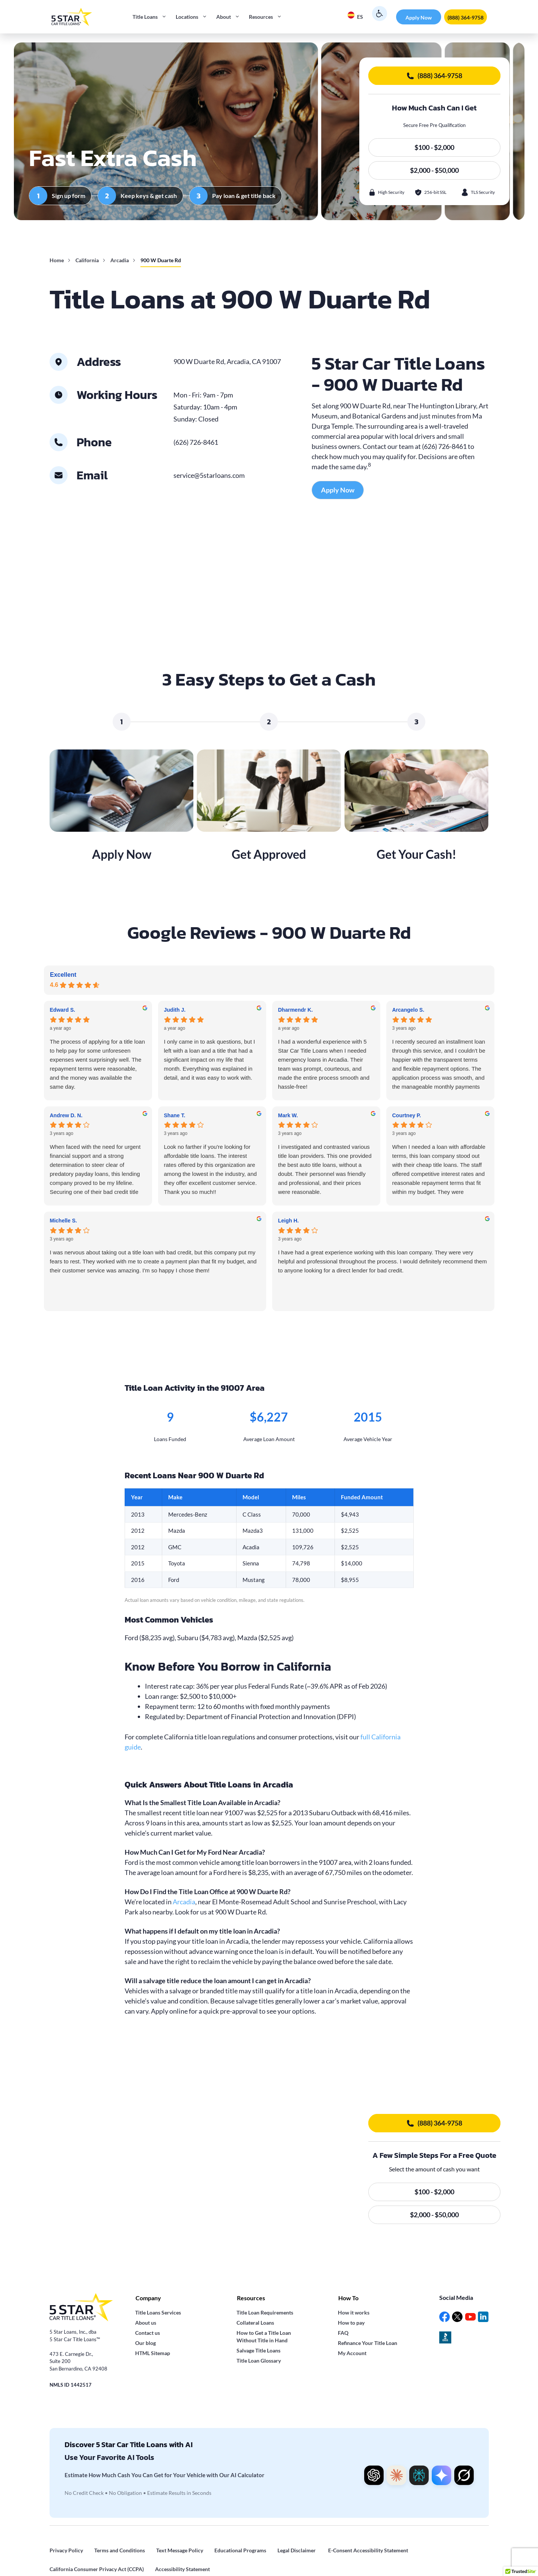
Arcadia (119, 260)
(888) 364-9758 (466, 17)
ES (355, 15)
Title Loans (152, 17)
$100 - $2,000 (434, 147)
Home (57, 260)
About (230, 17)
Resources (267, 17)
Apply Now (418, 17)
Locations (194, 17)
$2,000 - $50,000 (434, 170)
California (87, 260)
